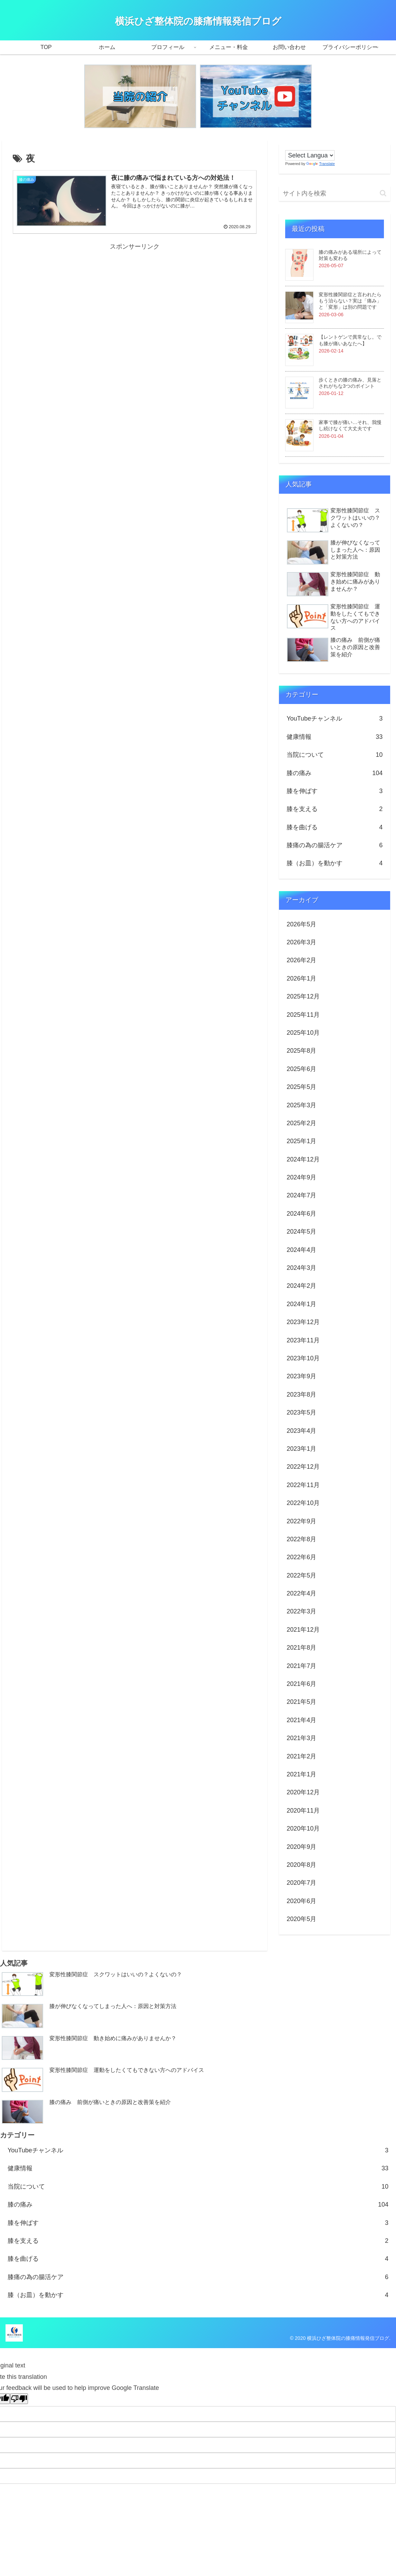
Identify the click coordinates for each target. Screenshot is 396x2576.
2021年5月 (301, 1701)
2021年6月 (301, 1683)
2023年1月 (301, 1448)
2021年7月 (301, 1665)
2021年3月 (301, 1738)
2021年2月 (301, 1756)
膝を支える (335, 808)
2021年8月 (301, 1647)
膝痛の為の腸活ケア (335, 845)
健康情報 (335, 736)
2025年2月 (301, 1123)
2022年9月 (301, 1521)
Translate (320, 164)
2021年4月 (301, 1720)
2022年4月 (301, 1593)
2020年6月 (301, 1901)
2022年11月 (303, 1485)
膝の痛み (335, 773)
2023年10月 (303, 1358)
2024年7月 (301, 1195)
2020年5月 (301, 1919)
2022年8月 (301, 1539)
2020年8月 (301, 1864)
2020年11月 (303, 1810)
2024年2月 (301, 1285)
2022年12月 (303, 1466)
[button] (383, 193)
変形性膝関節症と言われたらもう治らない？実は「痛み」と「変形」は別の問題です (350, 301)
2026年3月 (301, 942)
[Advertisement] (135, 300)
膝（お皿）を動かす (335, 863)
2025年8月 (301, 1050)
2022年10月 (303, 1502)
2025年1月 (301, 1141)
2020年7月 (301, 1882)
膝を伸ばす (335, 791)
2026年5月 (301, 924)
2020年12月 (303, 1792)
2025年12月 (303, 996)
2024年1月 (301, 1304)
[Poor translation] (19, 2398)
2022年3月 (301, 1611)
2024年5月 (301, 1231)
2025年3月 (301, 1105)
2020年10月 (303, 1828)
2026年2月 (301, 960)
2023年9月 (301, 1376)
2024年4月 (301, 1249)
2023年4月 (301, 1430)
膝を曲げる (335, 827)
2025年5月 (301, 1086)
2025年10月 (303, 1032)
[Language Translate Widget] (310, 155)
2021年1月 (301, 1774)
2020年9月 (301, 1846)
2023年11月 (303, 1340)
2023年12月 (303, 1322)
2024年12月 (303, 1159)
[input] (334, 193)
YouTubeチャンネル (335, 718)
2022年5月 (301, 1575)
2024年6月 (301, 1213)
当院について (335, 754)
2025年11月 (303, 1014)
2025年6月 (301, 1068)
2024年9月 (301, 1177)
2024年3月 (301, 1267)
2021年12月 (303, 1629)
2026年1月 (301, 978)
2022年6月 (301, 1557)
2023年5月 (301, 1412)
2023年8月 (301, 1394)
